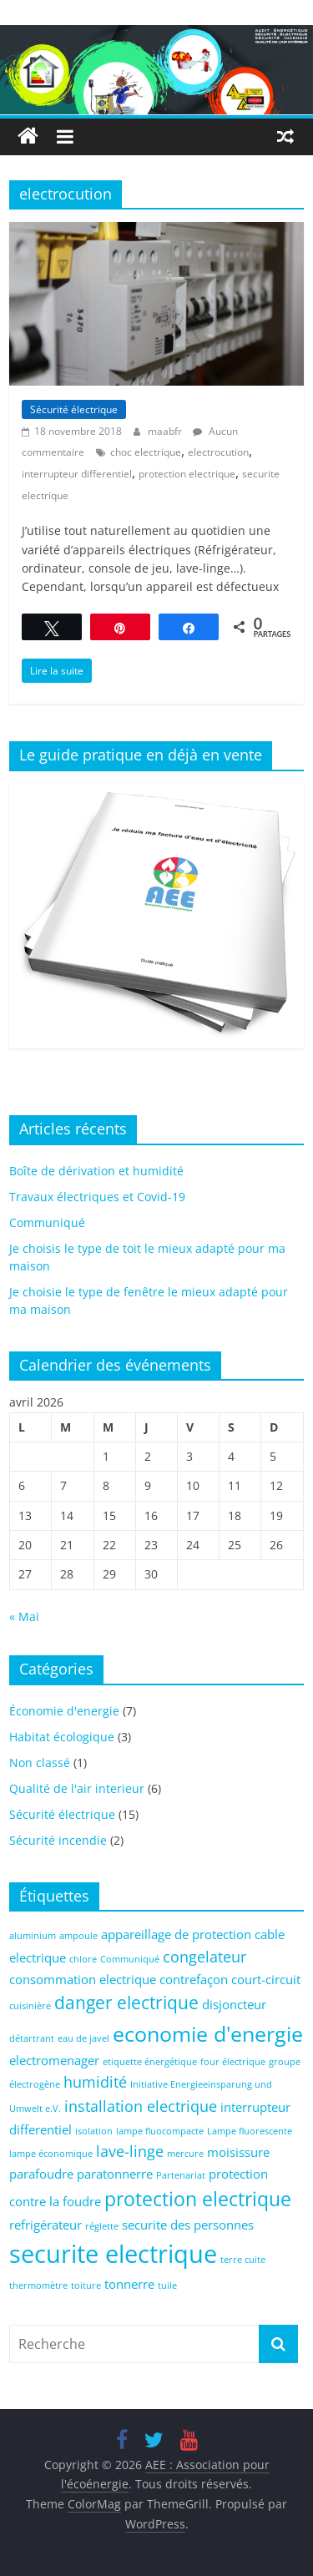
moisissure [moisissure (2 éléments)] (238, 2152)
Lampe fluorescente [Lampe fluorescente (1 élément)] (249, 2131)
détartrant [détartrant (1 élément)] (31, 2038)
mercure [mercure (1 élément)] (185, 2153)
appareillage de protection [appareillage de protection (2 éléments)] (176, 1934)
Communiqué (47, 1222)
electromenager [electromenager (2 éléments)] (54, 2060)
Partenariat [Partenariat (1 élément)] (180, 2175)
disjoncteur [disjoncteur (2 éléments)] (234, 2004)
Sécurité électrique (74, 409)
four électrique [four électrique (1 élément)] (232, 2062)
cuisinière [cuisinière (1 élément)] (30, 2006)
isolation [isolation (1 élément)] (94, 2131)
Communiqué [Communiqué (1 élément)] (129, 1959)
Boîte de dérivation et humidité (96, 1171)
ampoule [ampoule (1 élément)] (78, 1936)
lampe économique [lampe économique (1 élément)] (51, 2153)
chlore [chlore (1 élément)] (83, 1959)
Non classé (39, 1762)
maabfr (166, 431)
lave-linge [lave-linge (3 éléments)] (130, 2151)
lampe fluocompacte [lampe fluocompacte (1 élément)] (160, 2131)
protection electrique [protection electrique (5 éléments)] (197, 2199)
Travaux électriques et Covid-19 (97, 1197)
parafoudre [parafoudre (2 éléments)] (41, 2173)
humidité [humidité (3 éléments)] (95, 2082)
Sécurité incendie (58, 1840)
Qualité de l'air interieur (76, 1788)
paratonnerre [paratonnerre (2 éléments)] (115, 2173)
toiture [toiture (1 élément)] (86, 2285)
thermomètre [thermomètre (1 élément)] (38, 2285)
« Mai (24, 1616)
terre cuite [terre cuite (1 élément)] (242, 2259)
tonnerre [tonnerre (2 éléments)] (129, 2283)
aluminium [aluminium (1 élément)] (32, 1936)
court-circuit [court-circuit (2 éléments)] (265, 1979)
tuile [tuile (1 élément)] (167, 2285)
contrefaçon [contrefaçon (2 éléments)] (193, 1979)
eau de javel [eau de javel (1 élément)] (83, 2038)
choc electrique (145, 452)
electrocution (218, 452)
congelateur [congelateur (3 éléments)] (204, 1957)
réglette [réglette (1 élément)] (102, 2226)
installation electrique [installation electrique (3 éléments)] (140, 2106)
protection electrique (187, 474)
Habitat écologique (61, 1737)
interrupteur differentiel (77, 474)
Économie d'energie (64, 1711)
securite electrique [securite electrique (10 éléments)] (113, 2253)
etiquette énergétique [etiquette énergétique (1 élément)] (150, 2062)
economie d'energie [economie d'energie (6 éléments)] (208, 2034)
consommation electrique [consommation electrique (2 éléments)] (82, 1979)
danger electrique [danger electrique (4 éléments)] (126, 2002)
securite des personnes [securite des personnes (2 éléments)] (188, 2224)
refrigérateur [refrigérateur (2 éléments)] (45, 2224)
